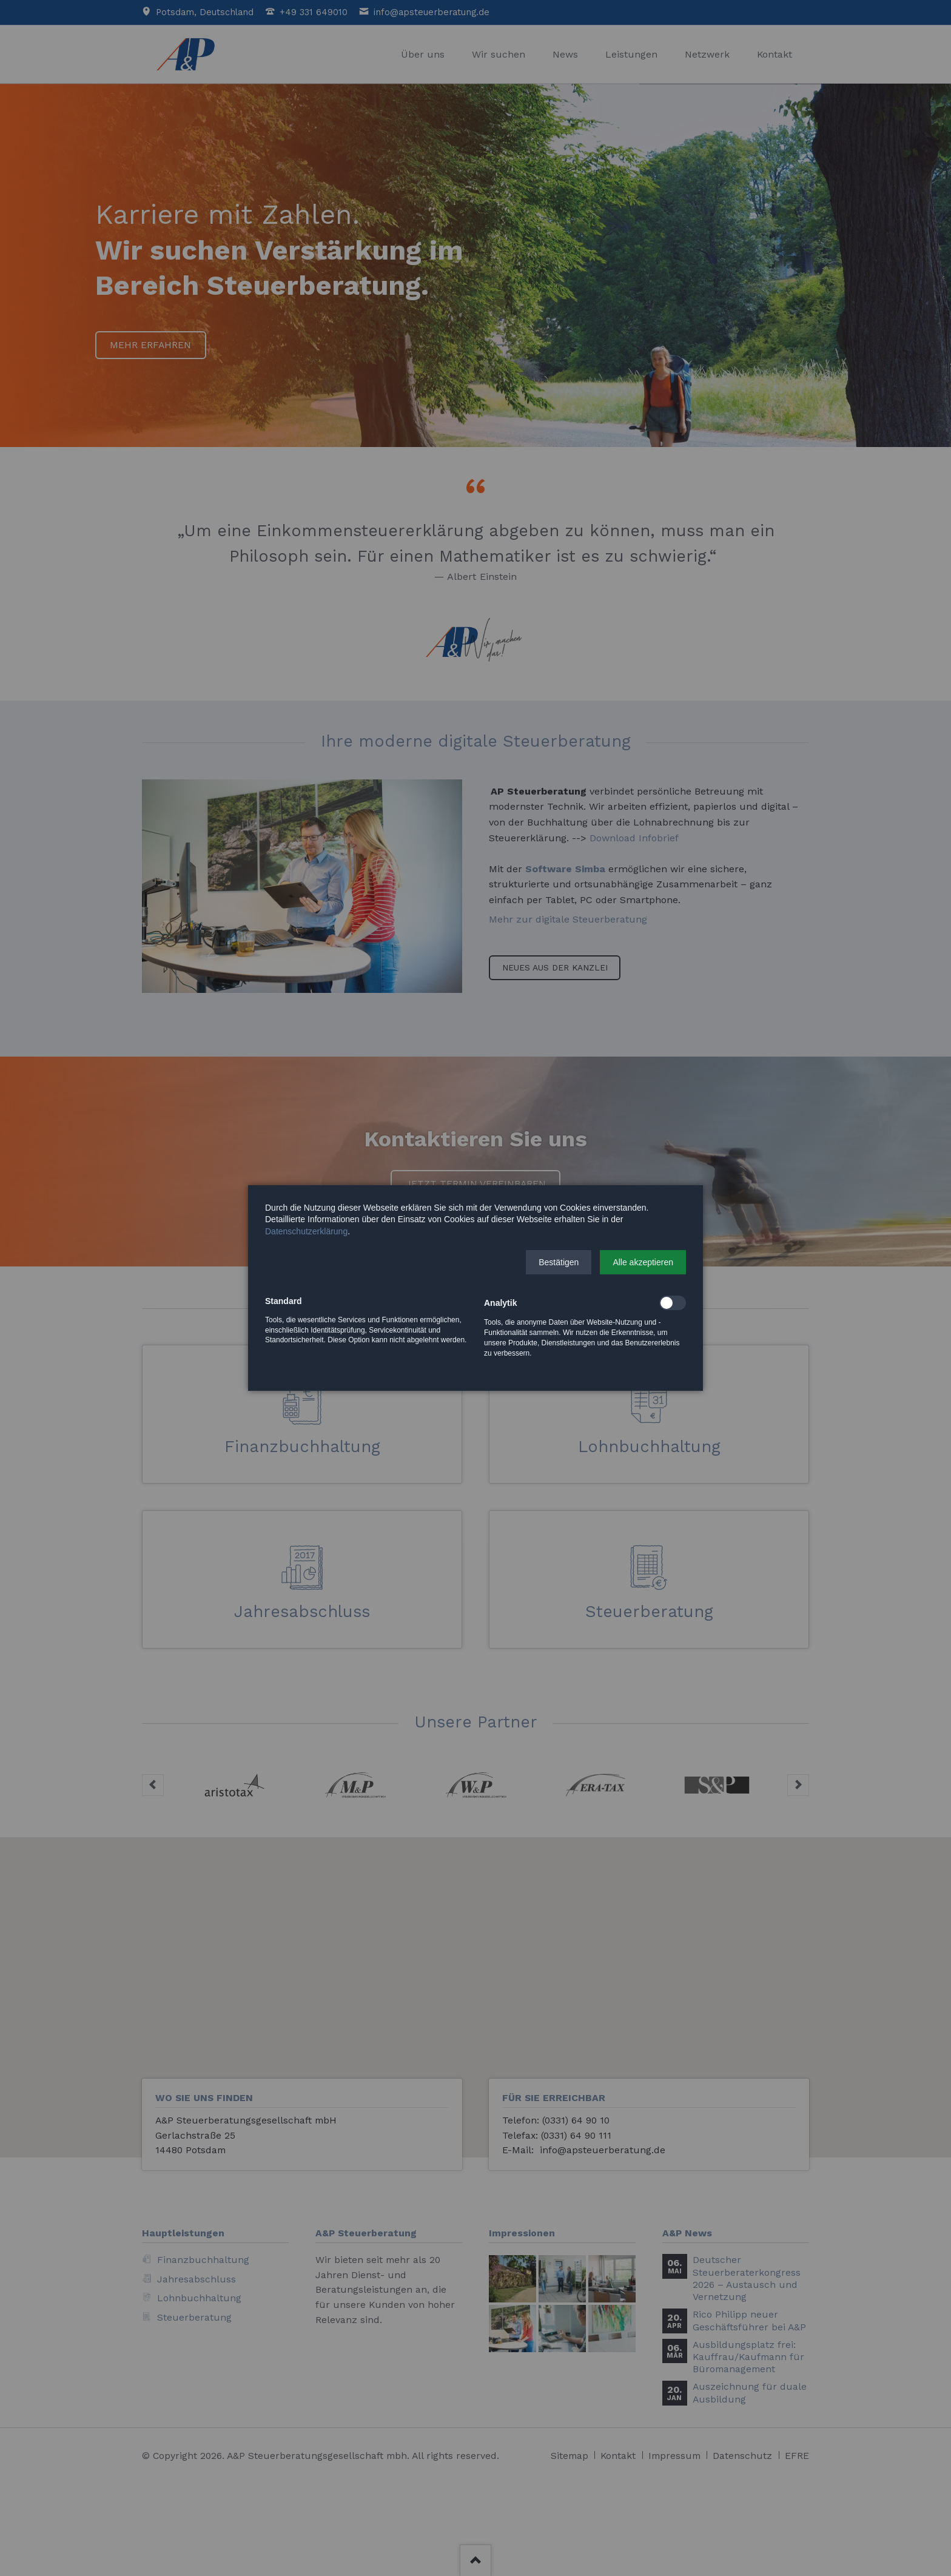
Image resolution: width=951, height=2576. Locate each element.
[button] (558, 1262)
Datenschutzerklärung (306, 1231)
